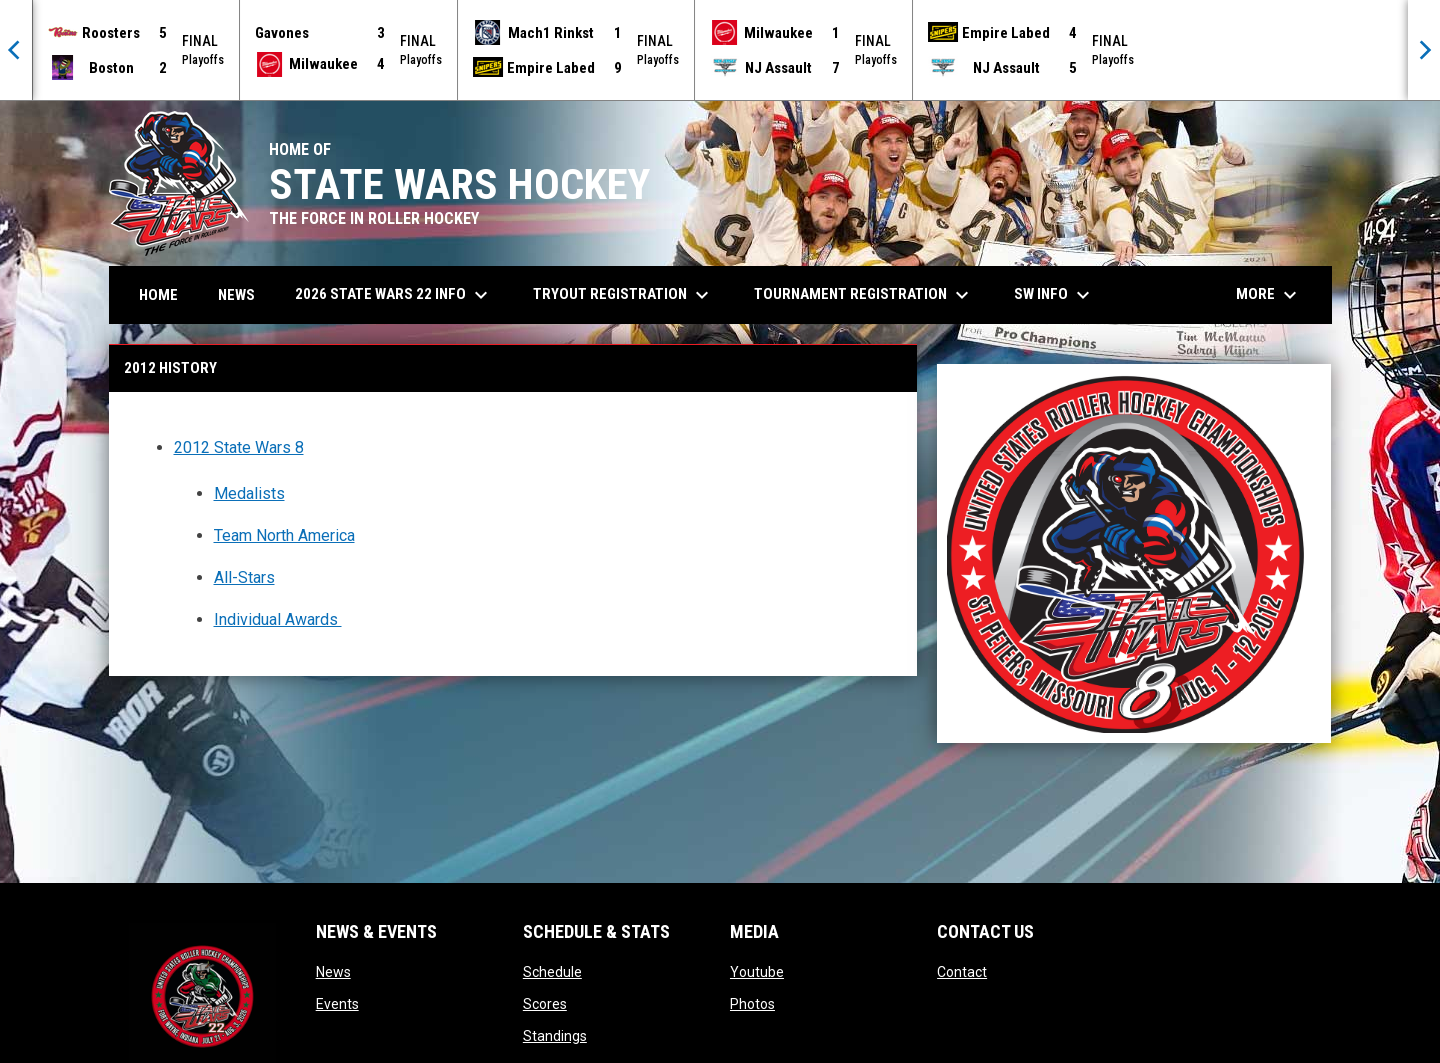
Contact (962, 972)
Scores (545, 1004)
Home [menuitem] (158, 295)
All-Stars (244, 577)
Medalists (249, 493)
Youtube (757, 972)
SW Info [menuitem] (1054, 295)
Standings (555, 1036)
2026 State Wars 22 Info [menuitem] (394, 295)
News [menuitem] (236, 295)
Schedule (552, 972)
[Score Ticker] (720, 50)
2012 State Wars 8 (239, 447)
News (333, 972)
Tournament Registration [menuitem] (864, 295)
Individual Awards (278, 619)
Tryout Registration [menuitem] (623, 295)
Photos (752, 1004)
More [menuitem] (1269, 295)
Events (337, 1004)
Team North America (284, 535)
